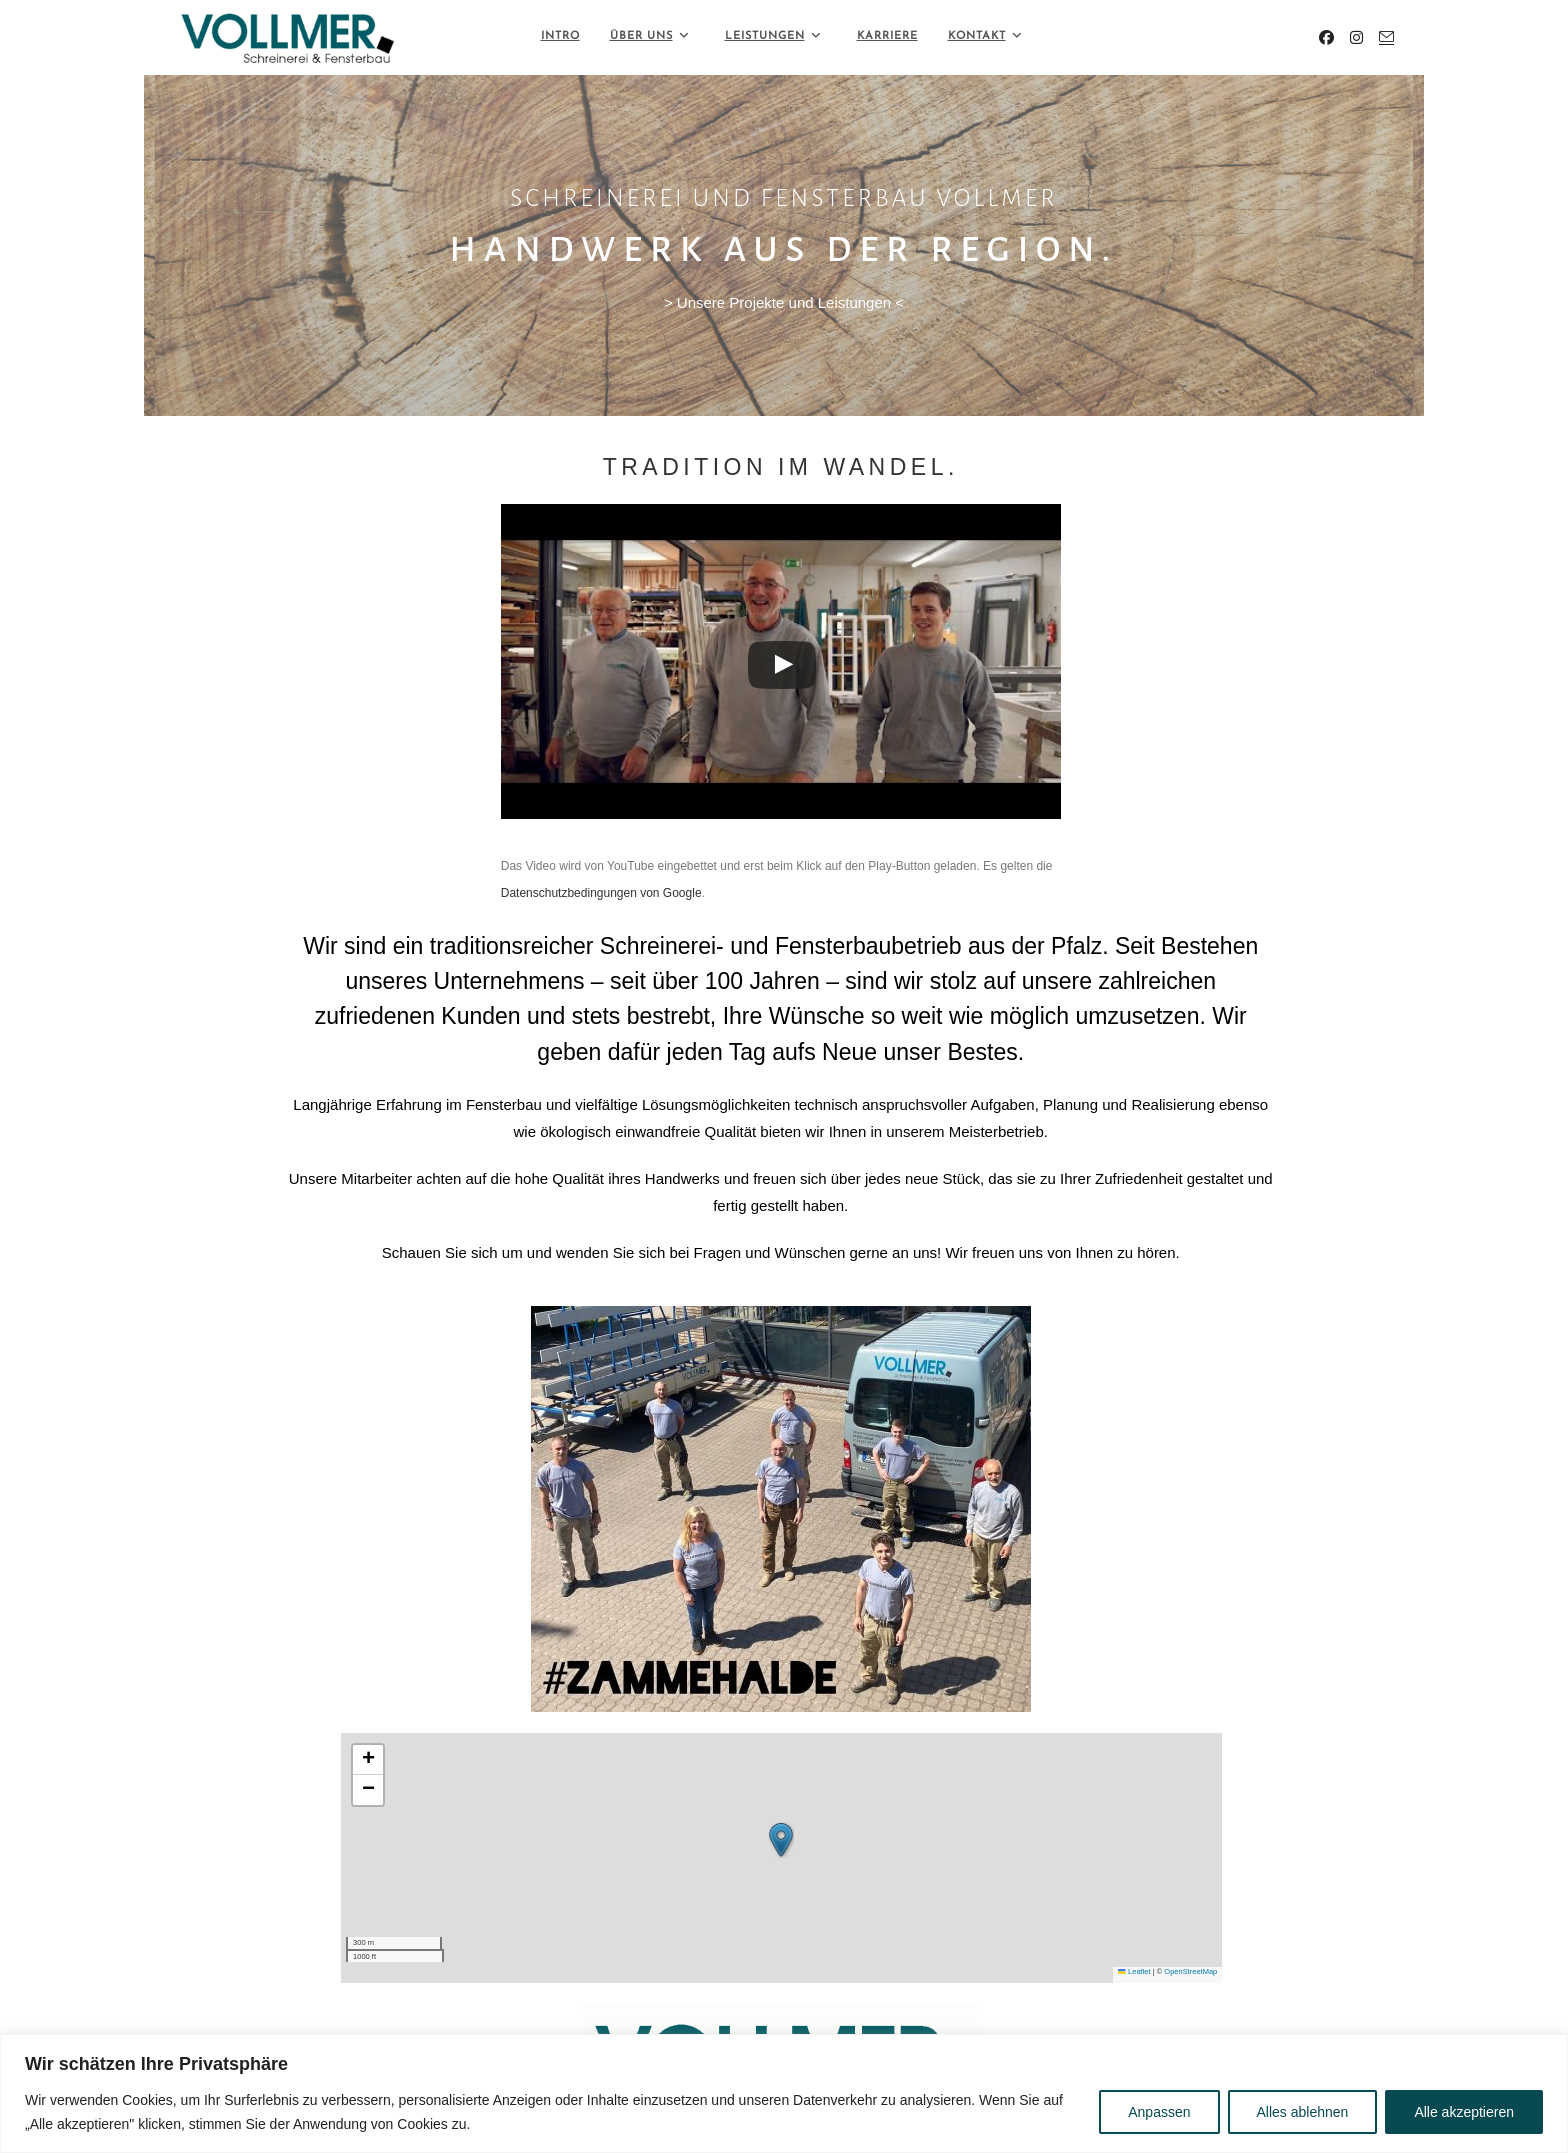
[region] (784, 2093)
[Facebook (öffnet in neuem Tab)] (1326, 37)
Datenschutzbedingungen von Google (601, 893)
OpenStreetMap (1190, 1971)
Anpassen (1159, 2112)
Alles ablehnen (1303, 2112)
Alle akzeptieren (1464, 2112)
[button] (781, 1840)
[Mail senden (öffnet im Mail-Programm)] (1386, 37)
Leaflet (1134, 1971)
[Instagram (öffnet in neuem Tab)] (1356, 37)
